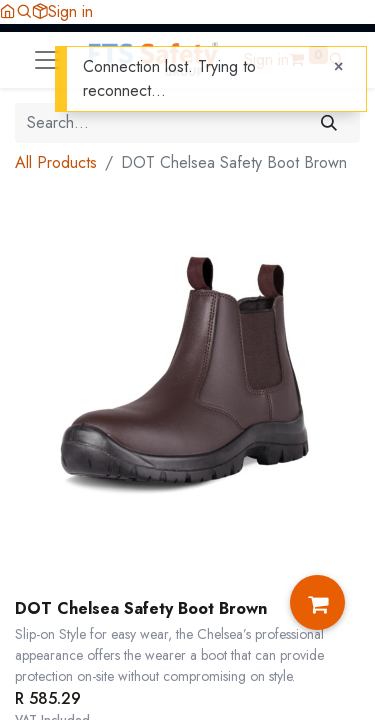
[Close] (338, 67)
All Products (56, 162)
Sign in (70, 11)
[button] (24, 11)
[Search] (329, 123)
